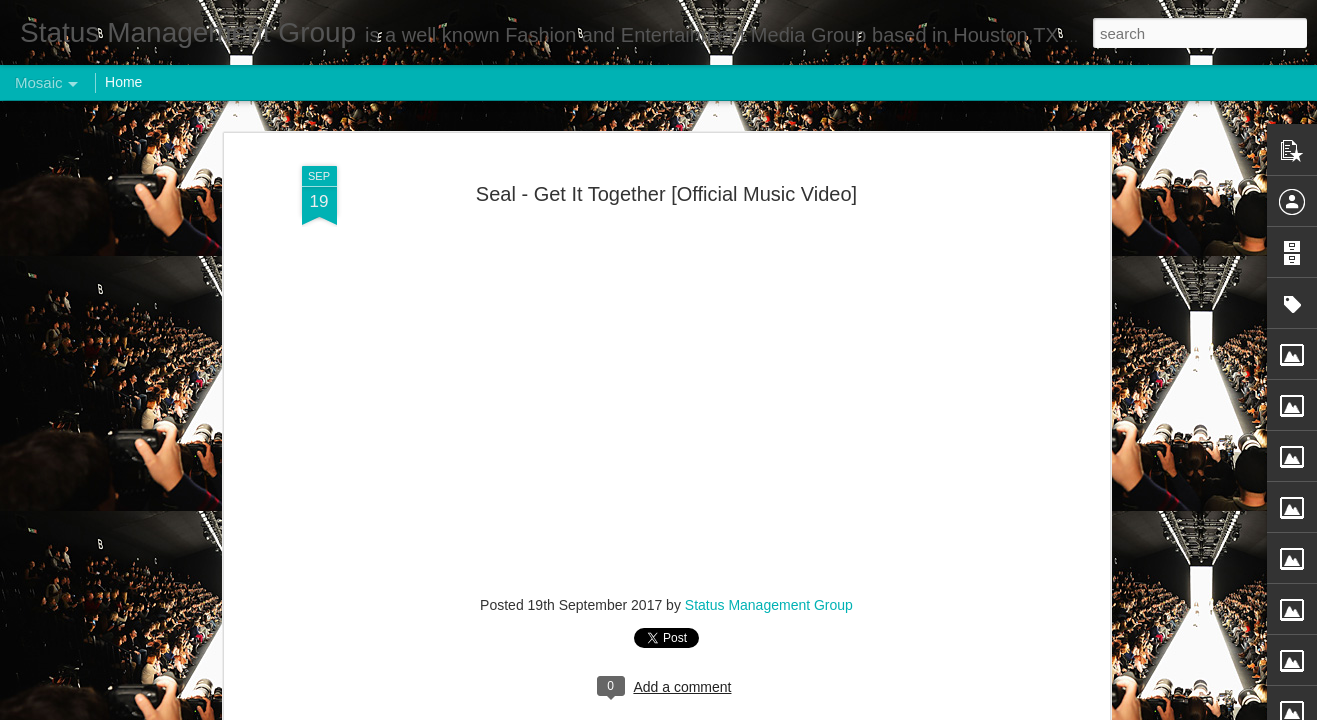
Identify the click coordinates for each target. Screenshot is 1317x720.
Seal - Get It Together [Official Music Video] (666, 176)
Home (123, 82)
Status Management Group (769, 587)
